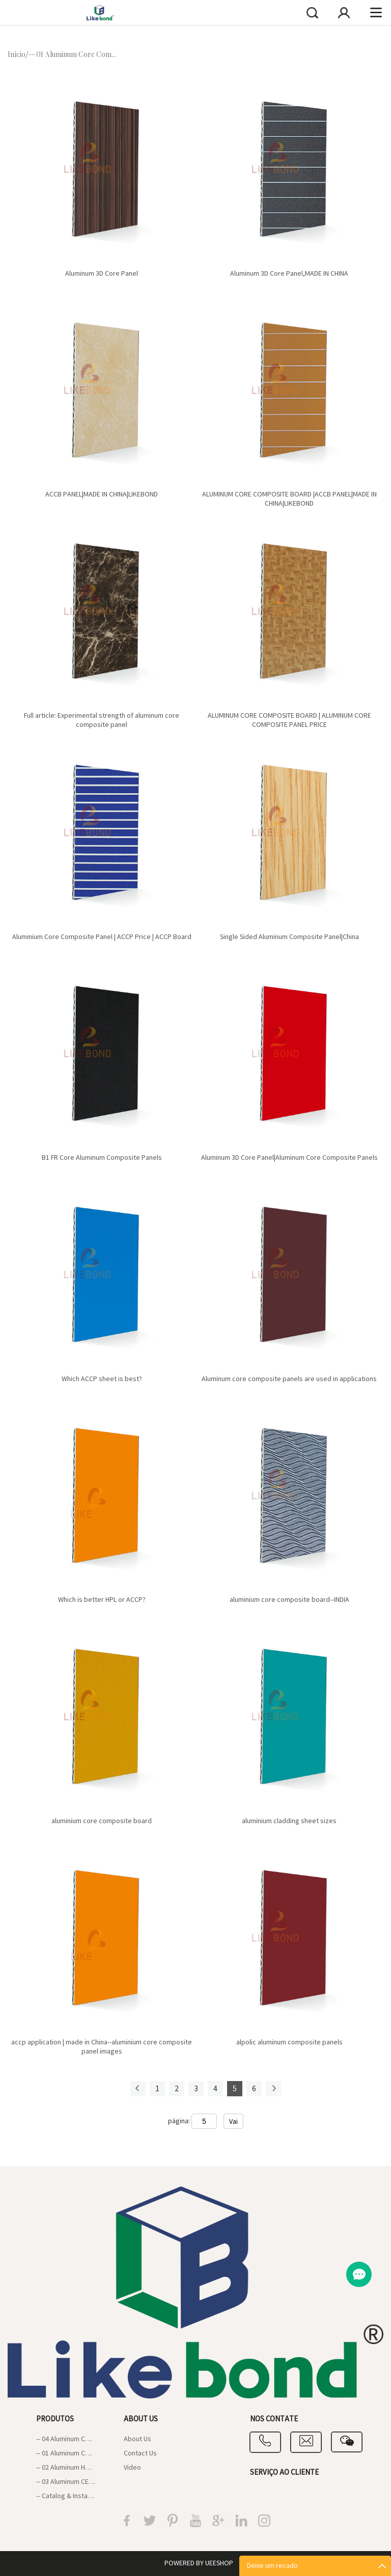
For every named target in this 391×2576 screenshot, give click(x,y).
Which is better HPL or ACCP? (102, 1599)
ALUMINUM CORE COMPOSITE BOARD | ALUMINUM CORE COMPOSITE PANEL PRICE (289, 720)
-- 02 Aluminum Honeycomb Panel (66, 2467)
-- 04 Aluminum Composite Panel (66, 2439)
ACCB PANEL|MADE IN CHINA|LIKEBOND (101, 494)
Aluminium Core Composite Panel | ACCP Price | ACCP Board (101, 937)
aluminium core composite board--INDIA (289, 1599)
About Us (137, 2439)
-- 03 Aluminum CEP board (66, 2481)
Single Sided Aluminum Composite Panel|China (289, 937)
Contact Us (140, 2453)
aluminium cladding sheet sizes (289, 1821)
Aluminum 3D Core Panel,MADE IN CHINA (289, 273)
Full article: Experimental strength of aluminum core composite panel (101, 720)
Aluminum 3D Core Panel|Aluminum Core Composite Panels (289, 1157)
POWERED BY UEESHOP (198, 2563)
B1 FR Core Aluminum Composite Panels (102, 1157)
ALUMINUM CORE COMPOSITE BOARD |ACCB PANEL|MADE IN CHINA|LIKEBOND (289, 499)
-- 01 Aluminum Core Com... (72, 54)
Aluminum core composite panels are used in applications (289, 1379)
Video (132, 2467)
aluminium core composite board (101, 1821)
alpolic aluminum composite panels (289, 2042)
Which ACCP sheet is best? (102, 1379)
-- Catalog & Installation (66, 2496)
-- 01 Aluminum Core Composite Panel (66, 2453)
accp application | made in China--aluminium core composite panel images (101, 2047)
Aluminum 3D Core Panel (101, 273)
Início (16, 54)
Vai (233, 2121)
